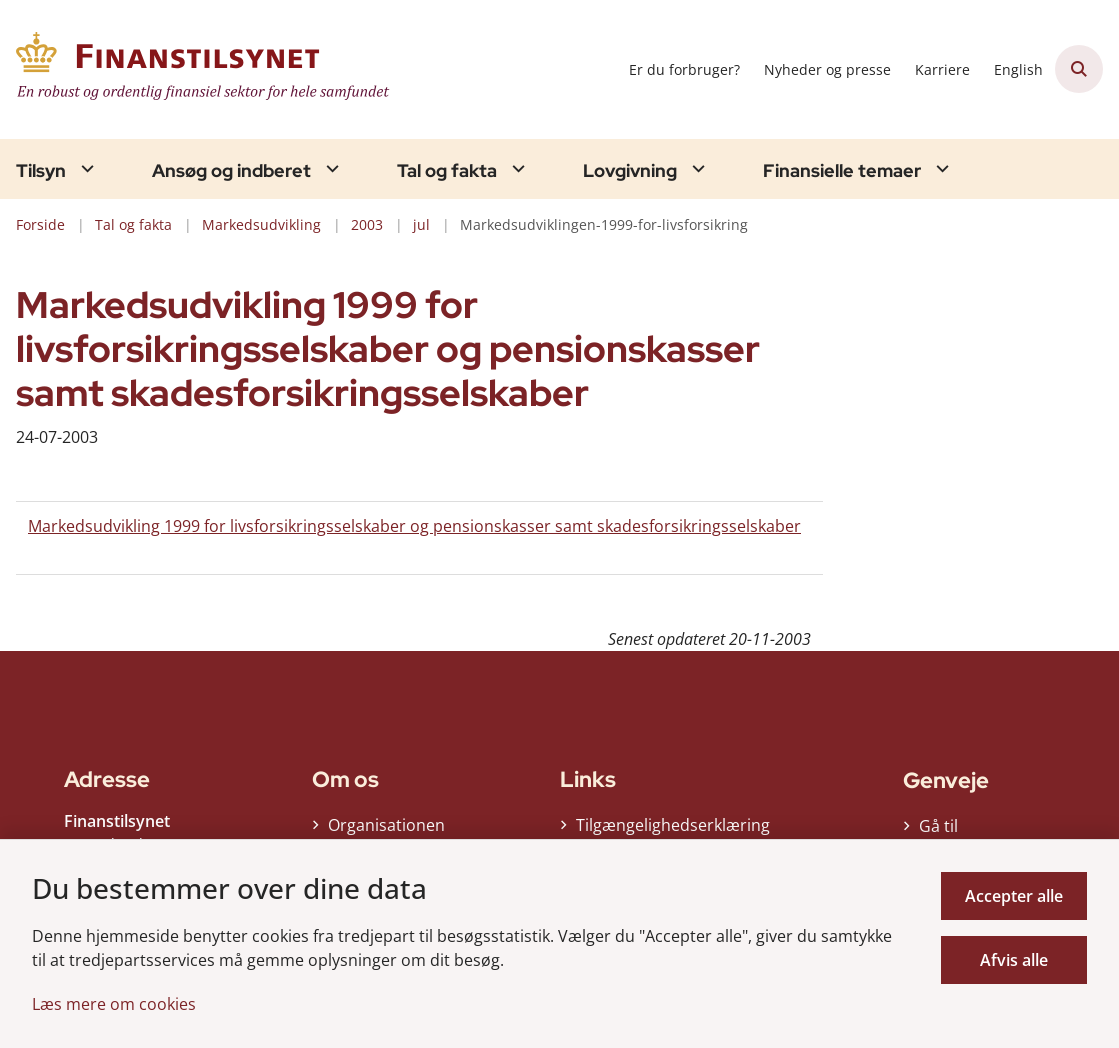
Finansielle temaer (842, 171)
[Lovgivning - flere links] (696, 168)
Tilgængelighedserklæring (673, 831)
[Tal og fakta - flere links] (516, 168)
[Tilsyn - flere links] (85, 168)
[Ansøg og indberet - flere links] (330, 168)
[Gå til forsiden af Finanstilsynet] (198, 69)
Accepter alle (1014, 896)
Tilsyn (41, 171)
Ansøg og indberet (231, 171)
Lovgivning (630, 171)
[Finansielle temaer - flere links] (940, 168)
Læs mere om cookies (114, 1004)
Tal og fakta (447, 171)
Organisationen (386, 831)
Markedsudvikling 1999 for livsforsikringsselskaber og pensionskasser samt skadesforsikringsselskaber (414, 526)
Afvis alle (1014, 960)
